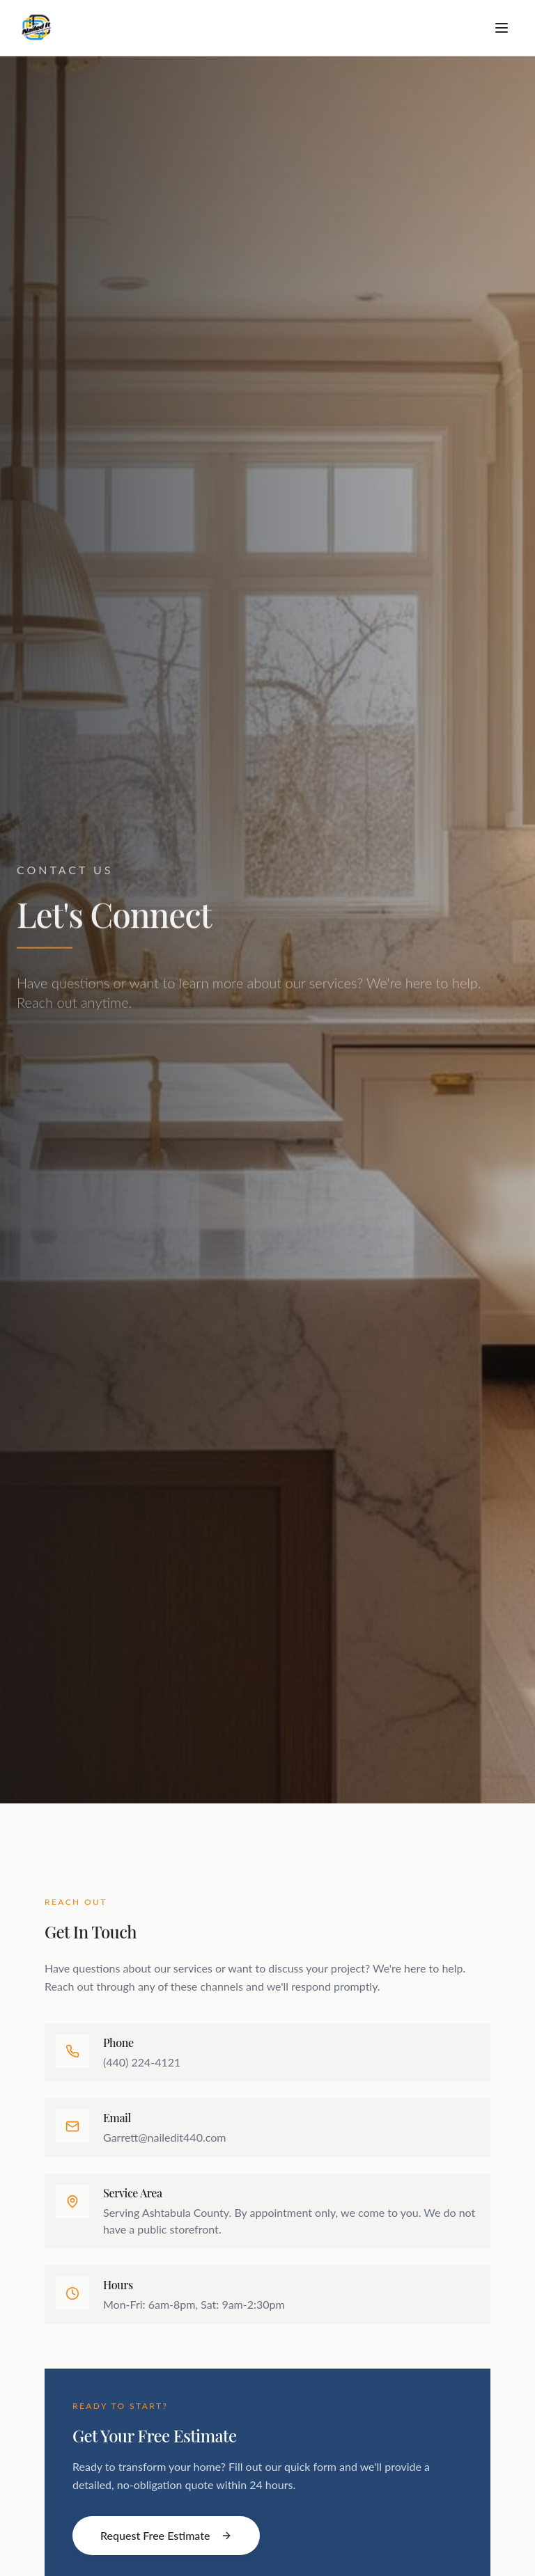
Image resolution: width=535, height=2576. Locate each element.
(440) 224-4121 (141, 2062)
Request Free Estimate (166, 2535)
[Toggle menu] (501, 28)
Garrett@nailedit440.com (164, 2137)
